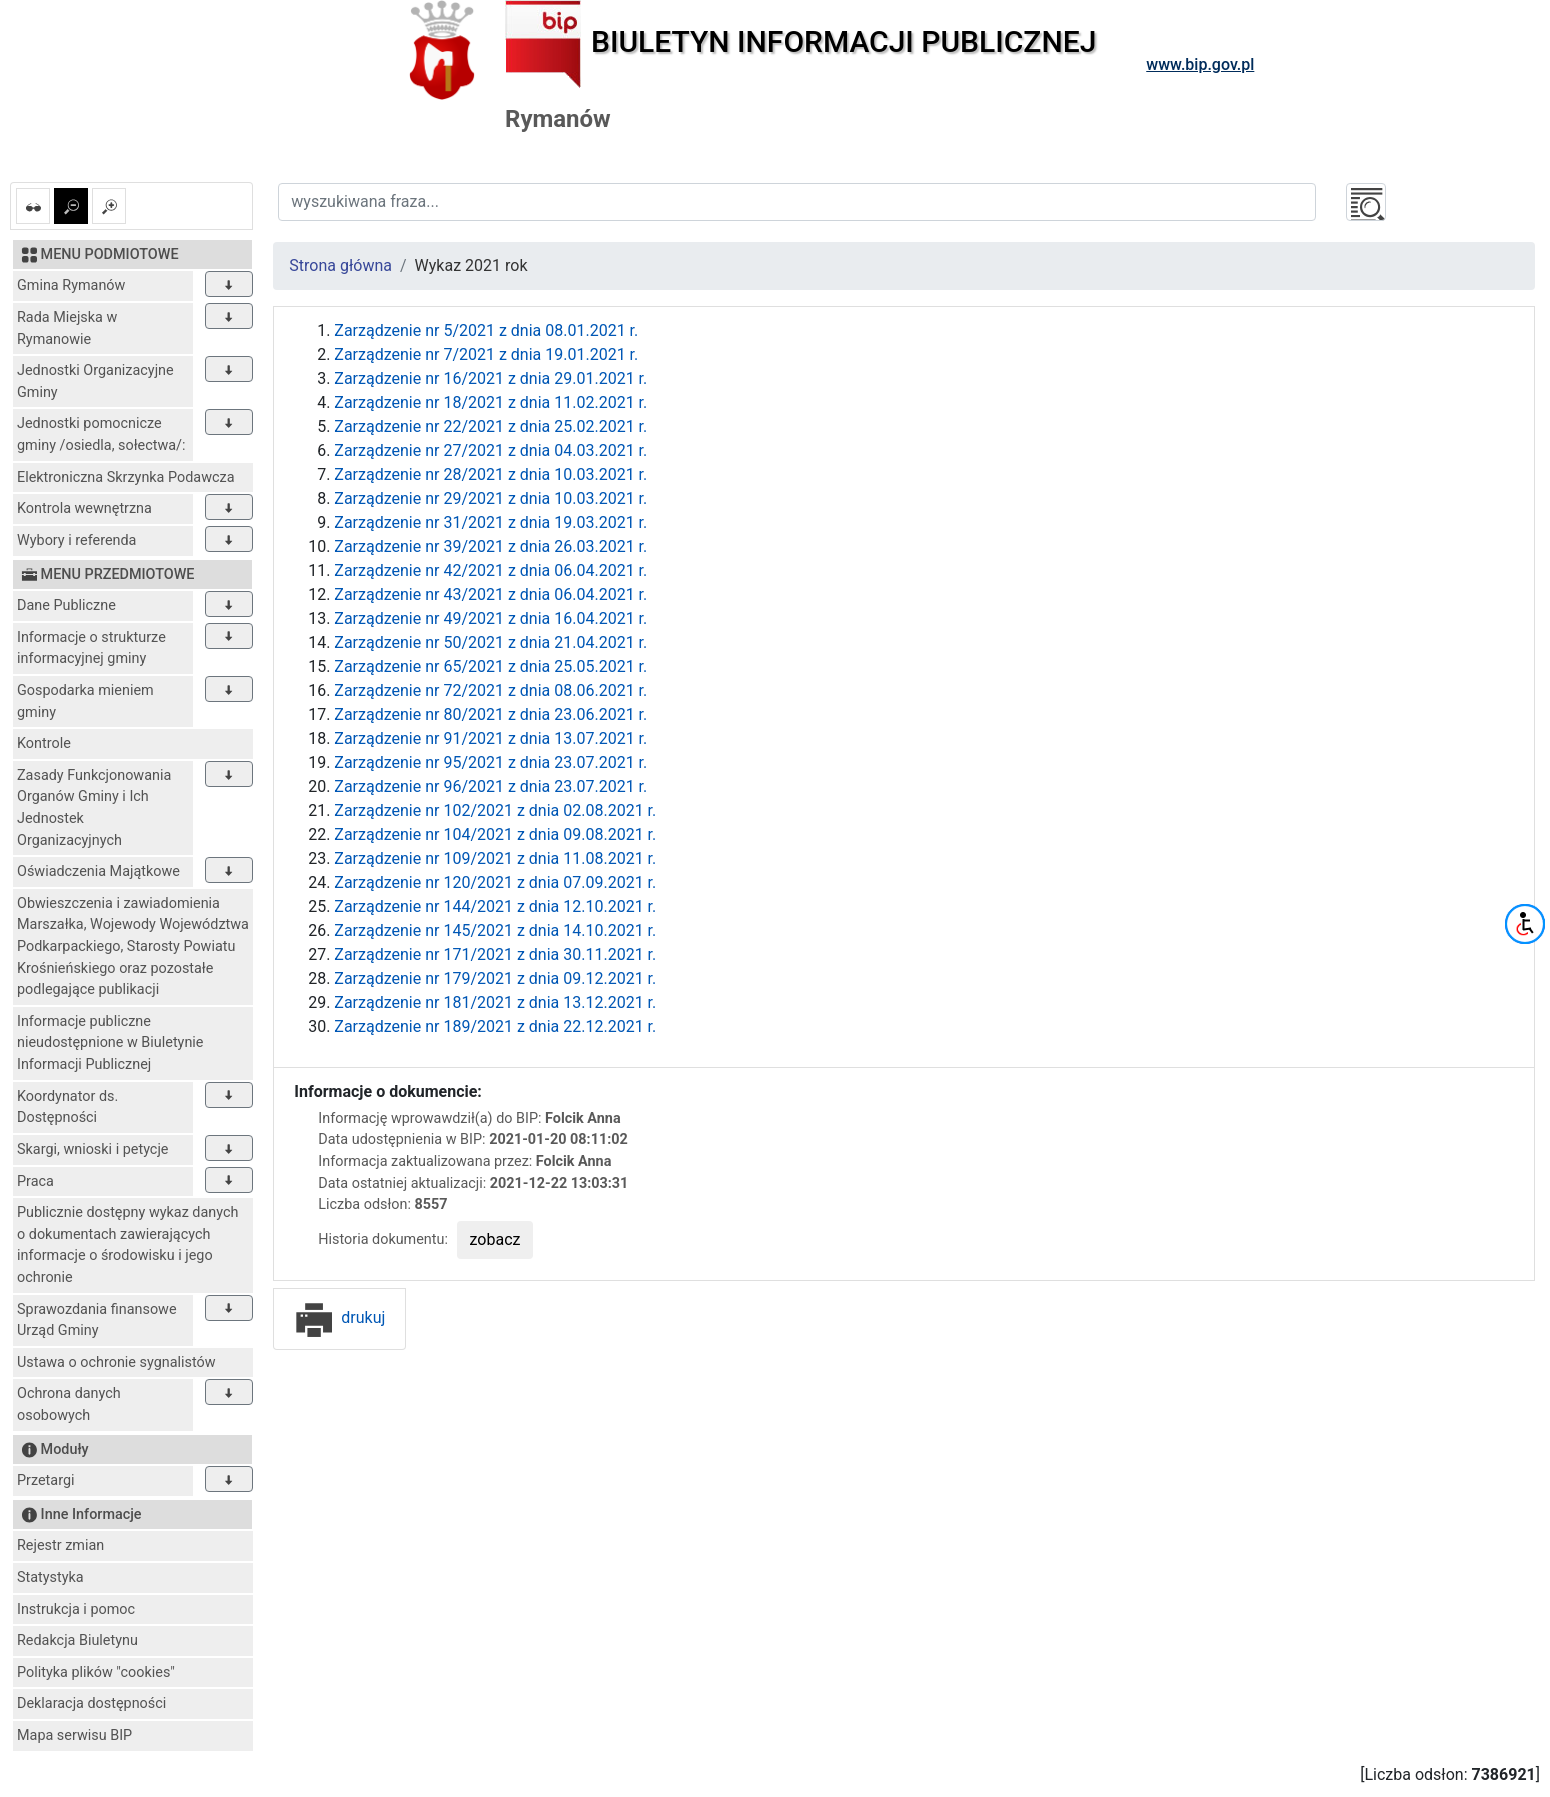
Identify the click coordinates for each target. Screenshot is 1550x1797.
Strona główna (340, 265)
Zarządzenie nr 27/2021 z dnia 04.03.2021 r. (490, 450)
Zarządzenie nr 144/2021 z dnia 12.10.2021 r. (495, 906)
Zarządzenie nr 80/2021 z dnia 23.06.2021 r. (490, 714)
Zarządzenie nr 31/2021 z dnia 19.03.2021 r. (490, 522)
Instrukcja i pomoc (76, 1609)
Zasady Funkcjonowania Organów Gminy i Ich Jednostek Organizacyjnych (94, 808)
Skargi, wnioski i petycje (92, 1149)
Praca (35, 1181)
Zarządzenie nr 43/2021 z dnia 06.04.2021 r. (490, 594)
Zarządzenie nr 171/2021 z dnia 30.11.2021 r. (495, 954)
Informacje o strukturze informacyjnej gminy (91, 648)
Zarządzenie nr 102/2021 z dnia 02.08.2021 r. (495, 810)
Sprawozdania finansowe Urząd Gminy (97, 1320)
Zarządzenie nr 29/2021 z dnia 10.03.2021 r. (490, 498)
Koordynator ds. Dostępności (67, 1107)
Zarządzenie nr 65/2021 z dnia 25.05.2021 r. (490, 666)
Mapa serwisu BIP (74, 1735)
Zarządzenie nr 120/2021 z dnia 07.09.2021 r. (495, 882)
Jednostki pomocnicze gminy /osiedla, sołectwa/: (101, 434)
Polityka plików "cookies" (96, 1672)
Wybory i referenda (76, 540)
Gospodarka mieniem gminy (85, 701)
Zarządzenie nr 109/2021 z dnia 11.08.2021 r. (495, 858)
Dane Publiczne (66, 605)
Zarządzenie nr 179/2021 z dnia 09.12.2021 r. (495, 978)
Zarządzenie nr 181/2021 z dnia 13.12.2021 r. (495, 1002)
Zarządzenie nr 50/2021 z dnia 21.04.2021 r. (490, 642)
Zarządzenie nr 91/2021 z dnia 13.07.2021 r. (490, 738)
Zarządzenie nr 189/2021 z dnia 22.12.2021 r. (495, 1026)
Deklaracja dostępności (91, 1703)
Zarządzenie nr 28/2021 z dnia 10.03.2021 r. (490, 474)
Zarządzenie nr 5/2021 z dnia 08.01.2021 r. (486, 330)
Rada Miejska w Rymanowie (67, 328)
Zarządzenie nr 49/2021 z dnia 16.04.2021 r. (490, 618)
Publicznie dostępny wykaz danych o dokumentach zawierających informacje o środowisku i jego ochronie (127, 1245)
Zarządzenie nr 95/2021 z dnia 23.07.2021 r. (490, 762)
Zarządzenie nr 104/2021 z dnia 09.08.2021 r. (495, 834)
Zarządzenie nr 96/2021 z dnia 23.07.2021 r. (490, 786)
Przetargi (45, 1480)
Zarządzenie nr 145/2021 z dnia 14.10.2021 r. (495, 930)
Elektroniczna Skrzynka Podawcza (125, 477)
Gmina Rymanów (71, 285)
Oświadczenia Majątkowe (98, 871)
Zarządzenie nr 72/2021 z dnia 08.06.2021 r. (490, 690)
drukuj (339, 1317)
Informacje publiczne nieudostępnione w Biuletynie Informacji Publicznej (110, 1043)
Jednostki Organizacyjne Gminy (95, 381)
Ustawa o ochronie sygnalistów (116, 1362)
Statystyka (50, 1577)
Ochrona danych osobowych (69, 1404)
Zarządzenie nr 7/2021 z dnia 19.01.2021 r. (486, 354)
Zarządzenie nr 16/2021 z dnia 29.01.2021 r (488, 378)
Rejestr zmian (60, 1545)
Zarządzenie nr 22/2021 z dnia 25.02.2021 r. (490, 426)
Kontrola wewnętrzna (84, 508)
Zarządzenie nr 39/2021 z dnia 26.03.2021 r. (490, 546)
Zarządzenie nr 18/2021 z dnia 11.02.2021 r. (490, 402)
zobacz (495, 1239)
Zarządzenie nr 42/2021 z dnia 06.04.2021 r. (490, 570)
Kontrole (44, 743)
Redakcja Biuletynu (77, 1640)
